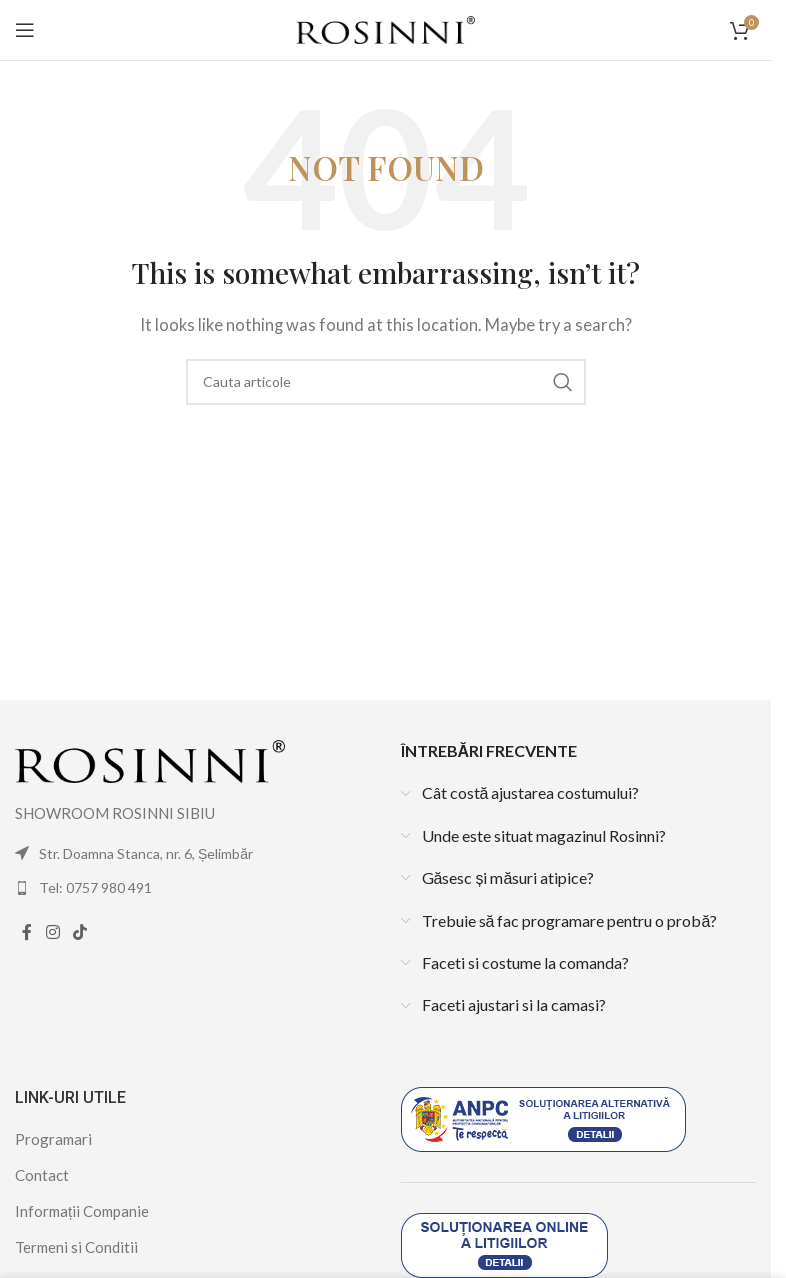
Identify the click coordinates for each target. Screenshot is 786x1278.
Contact (42, 1175)
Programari (53, 1139)
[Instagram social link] (52, 933)
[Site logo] (385, 28)
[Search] (386, 382)
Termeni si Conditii (76, 1247)
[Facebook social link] (27, 933)
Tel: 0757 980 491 (95, 887)
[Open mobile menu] (25, 30)
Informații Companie (82, 1211)
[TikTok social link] (79, 933)
